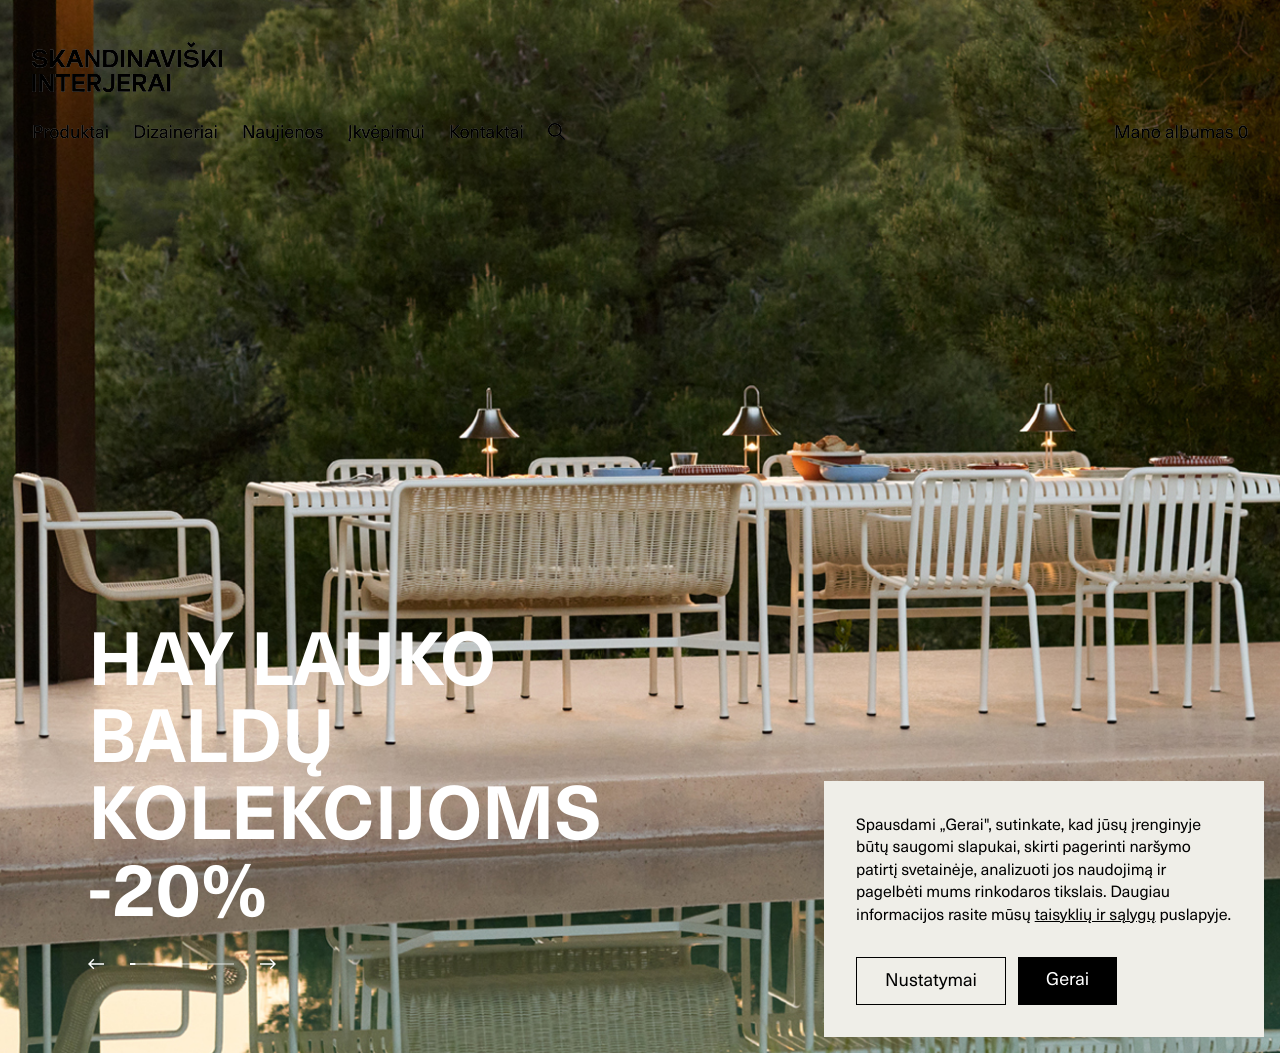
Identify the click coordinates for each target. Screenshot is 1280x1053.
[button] (108, 964)
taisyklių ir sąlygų (1095, 914)
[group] (640, 526)
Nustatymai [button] (931, 979)
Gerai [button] (1067, 978)
